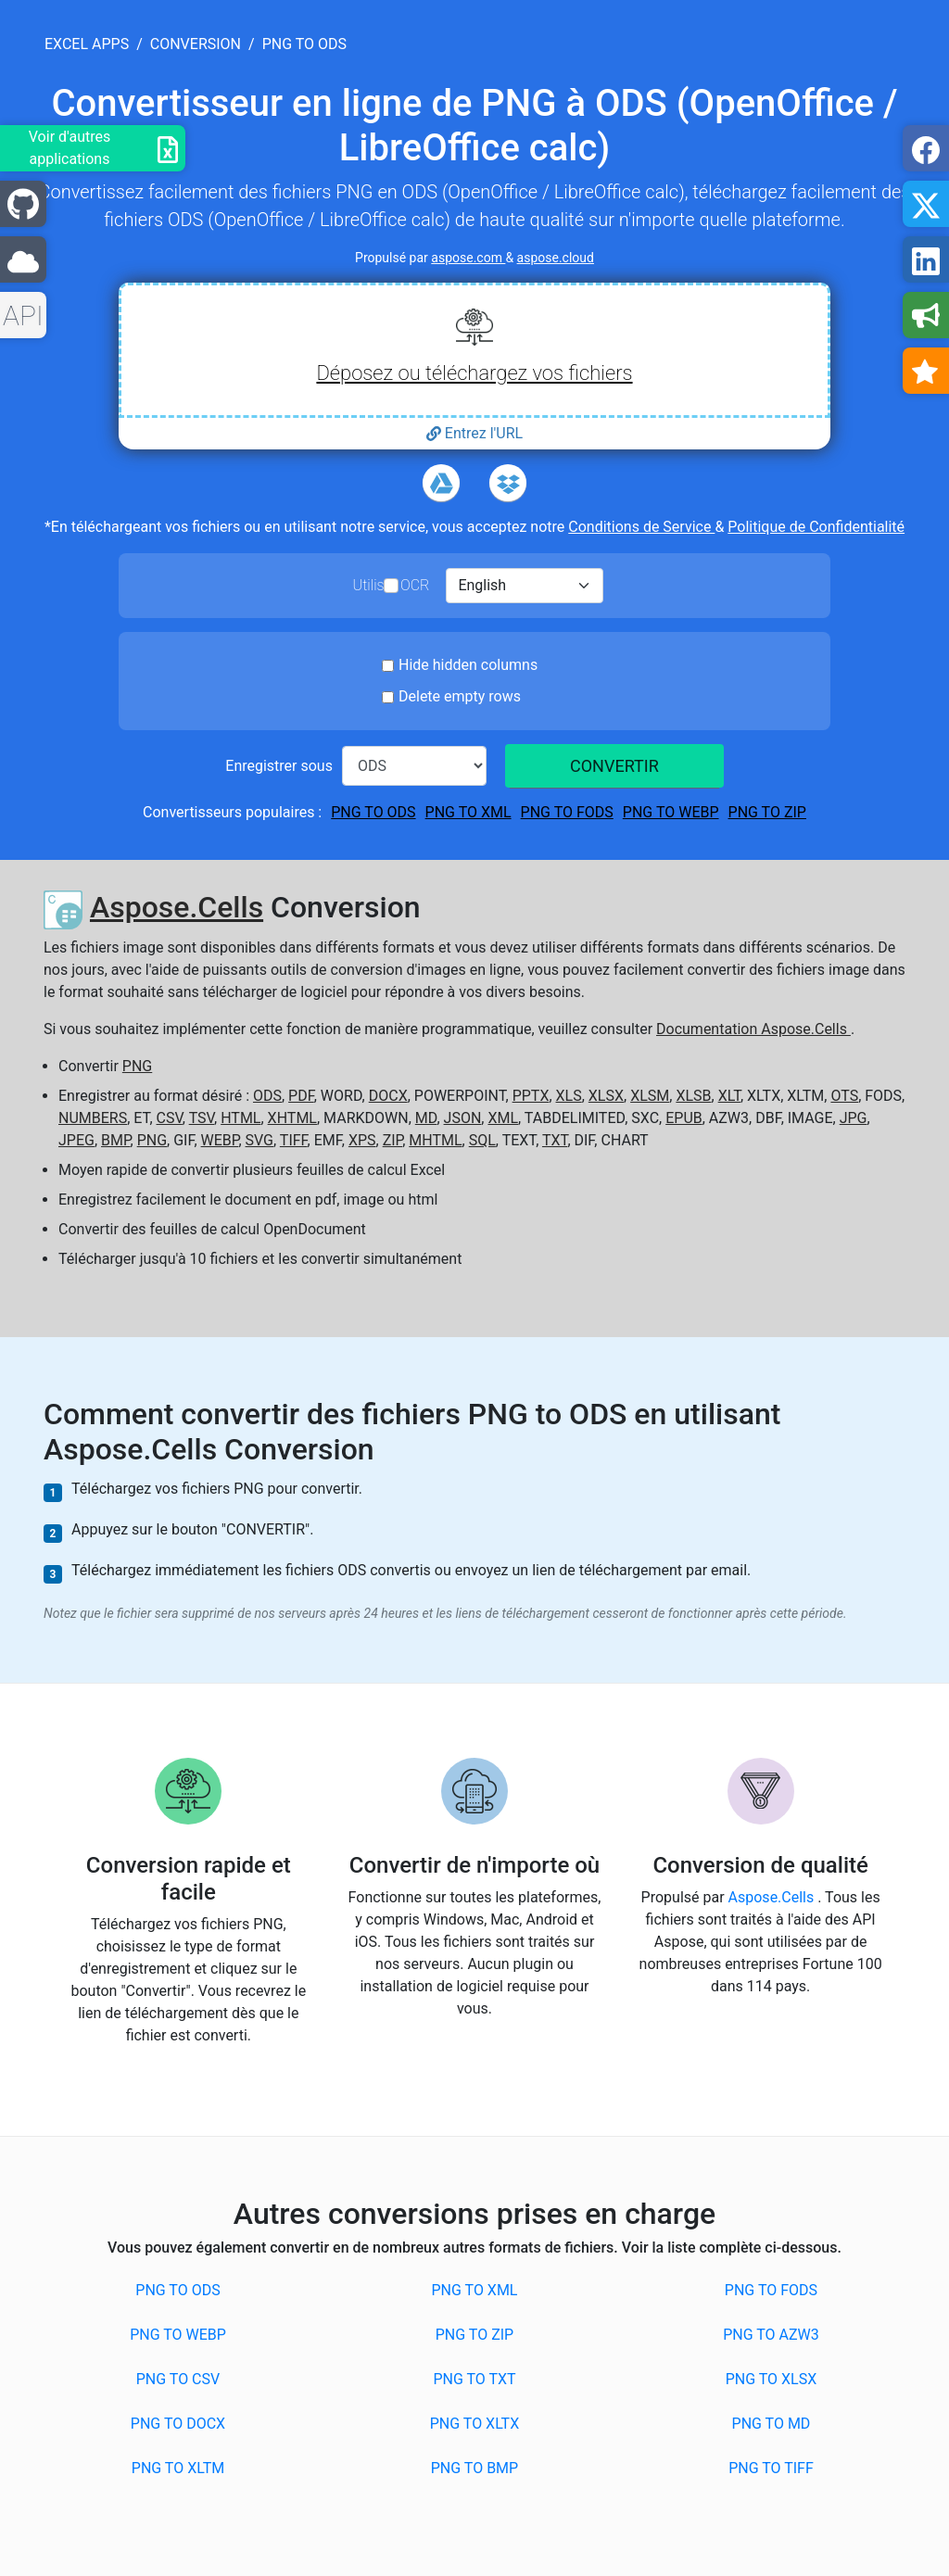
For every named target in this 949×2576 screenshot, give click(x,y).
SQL (482, 1140)
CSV (170, 1118)
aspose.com (468, 257)
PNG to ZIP (767, 812)
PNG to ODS (373, 812)
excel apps (86, 44)
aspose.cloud (555, 257)
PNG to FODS (567, 812)
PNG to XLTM (178, 2468)
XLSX (606, 1096)
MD (426, 1118)
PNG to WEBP (671, 812)
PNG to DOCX (178, 2423)
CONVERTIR (614, 766)
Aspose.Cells (176, 907)
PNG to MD (771, 2423)
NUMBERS (92, 1118)
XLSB (693, 1096)
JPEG (76, 1140)
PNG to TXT (474, 2379)
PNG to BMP (474, 2468)
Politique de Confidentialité (816, 527)
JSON (463, 1118)
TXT (554, 1140)
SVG (259, 1140)
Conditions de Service (641, 527)
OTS (844, 1096)
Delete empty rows (460, 696)
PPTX (531, 1096)
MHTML (435, 1140)
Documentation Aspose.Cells (753, 1029)
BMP (116, 1140)
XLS (569, 1096)
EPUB (683, 1118)
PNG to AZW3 (771, 2334)
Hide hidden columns (468, 665)
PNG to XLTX (474, 2423)
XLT (729, 1096)
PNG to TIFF (771, 2468)
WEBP (220, 1140)
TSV (201, 1118)
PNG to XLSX (771, 2379)
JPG (853, 1118)
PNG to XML (468, 812)
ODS (267, 1096)
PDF (301, 1096)
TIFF (294, 1140)
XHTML (292, 1118)
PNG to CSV (178, 2379)
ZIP (393, 1140)
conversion (195, 44)
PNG (137, 1066)
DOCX (388, 1096)
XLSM (649, 1096)
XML (502, 1118)
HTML (240, 1118)
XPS (362, 1140)
